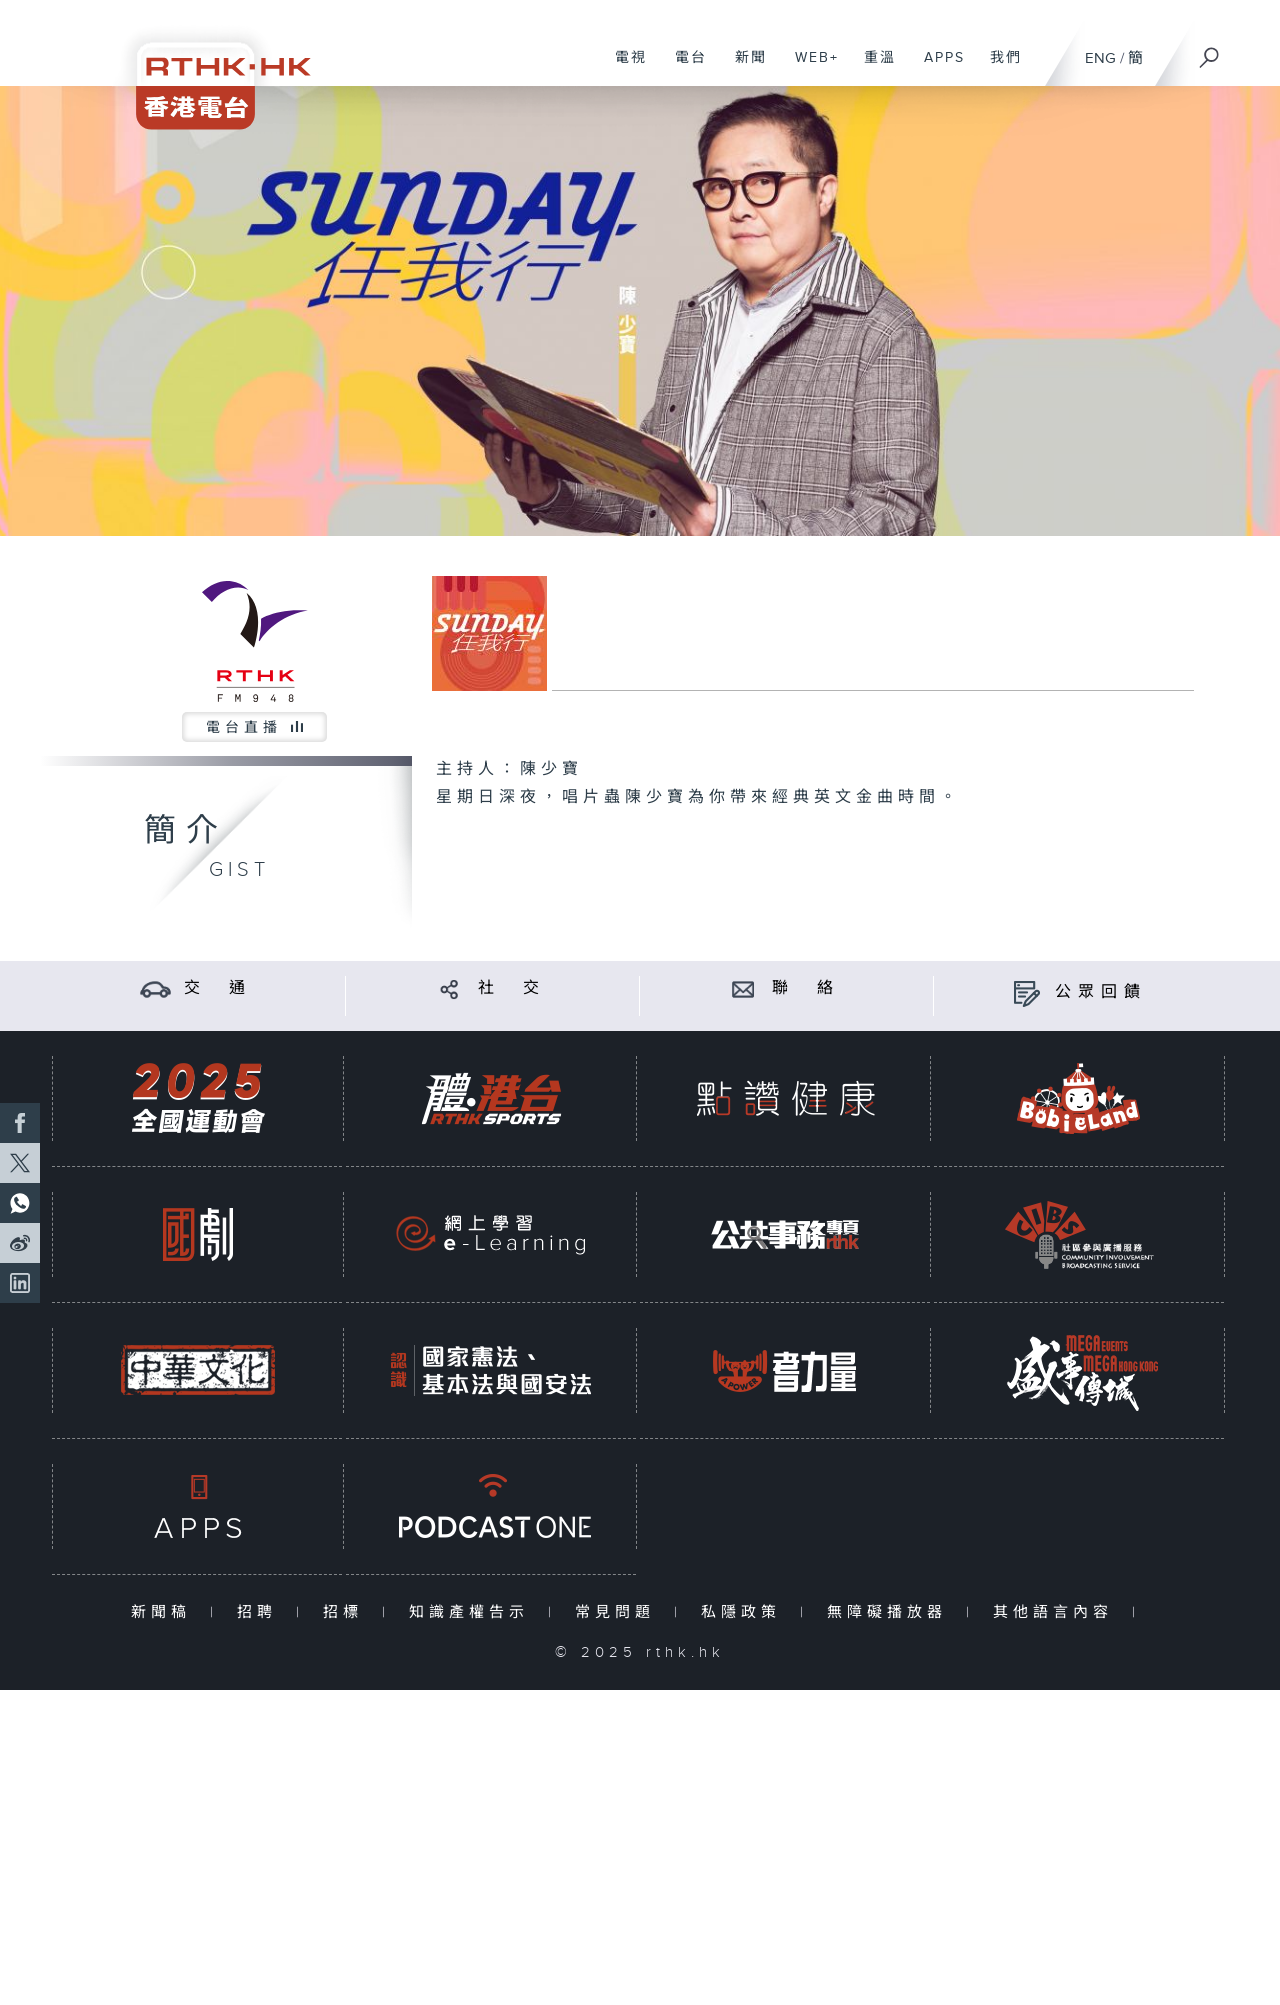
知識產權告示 (473, 1612)
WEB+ (809, 68)
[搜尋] (1210, 51)
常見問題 (619, 1612)
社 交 (512, 988)
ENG (1100, 58)
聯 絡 (806, 988)
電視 (623, 68)
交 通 (218, 988)
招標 (347, 1612)
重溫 (872, 68)
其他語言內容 (1057, 1612)
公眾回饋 (1101, 992)
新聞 (743, 68)
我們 (998, 68)
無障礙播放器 (891, 1612)
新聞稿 (165, 1612)
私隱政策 (745, 1612)
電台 (683, 68)
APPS (937, 68)
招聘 (261, 1612)
